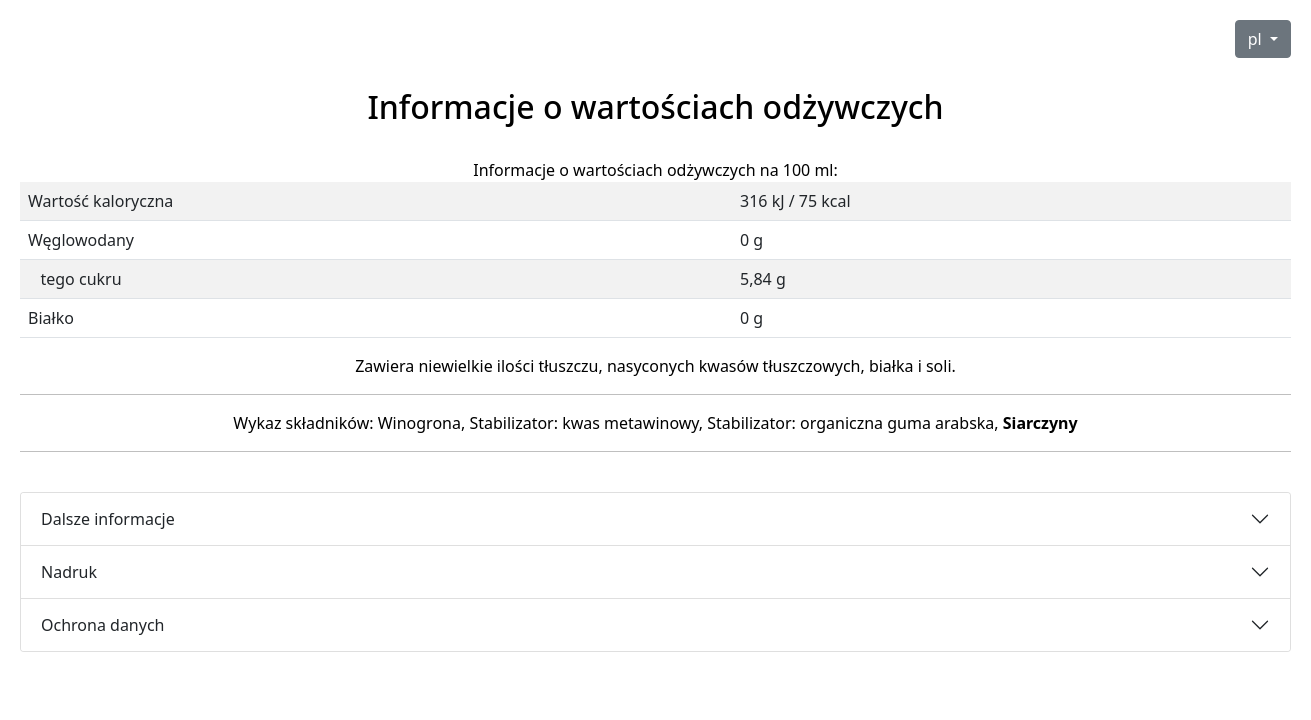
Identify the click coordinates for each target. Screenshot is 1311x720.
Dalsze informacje (108, 519)
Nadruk (69, 572)
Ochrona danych (103, 625)
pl (1257, 39)
